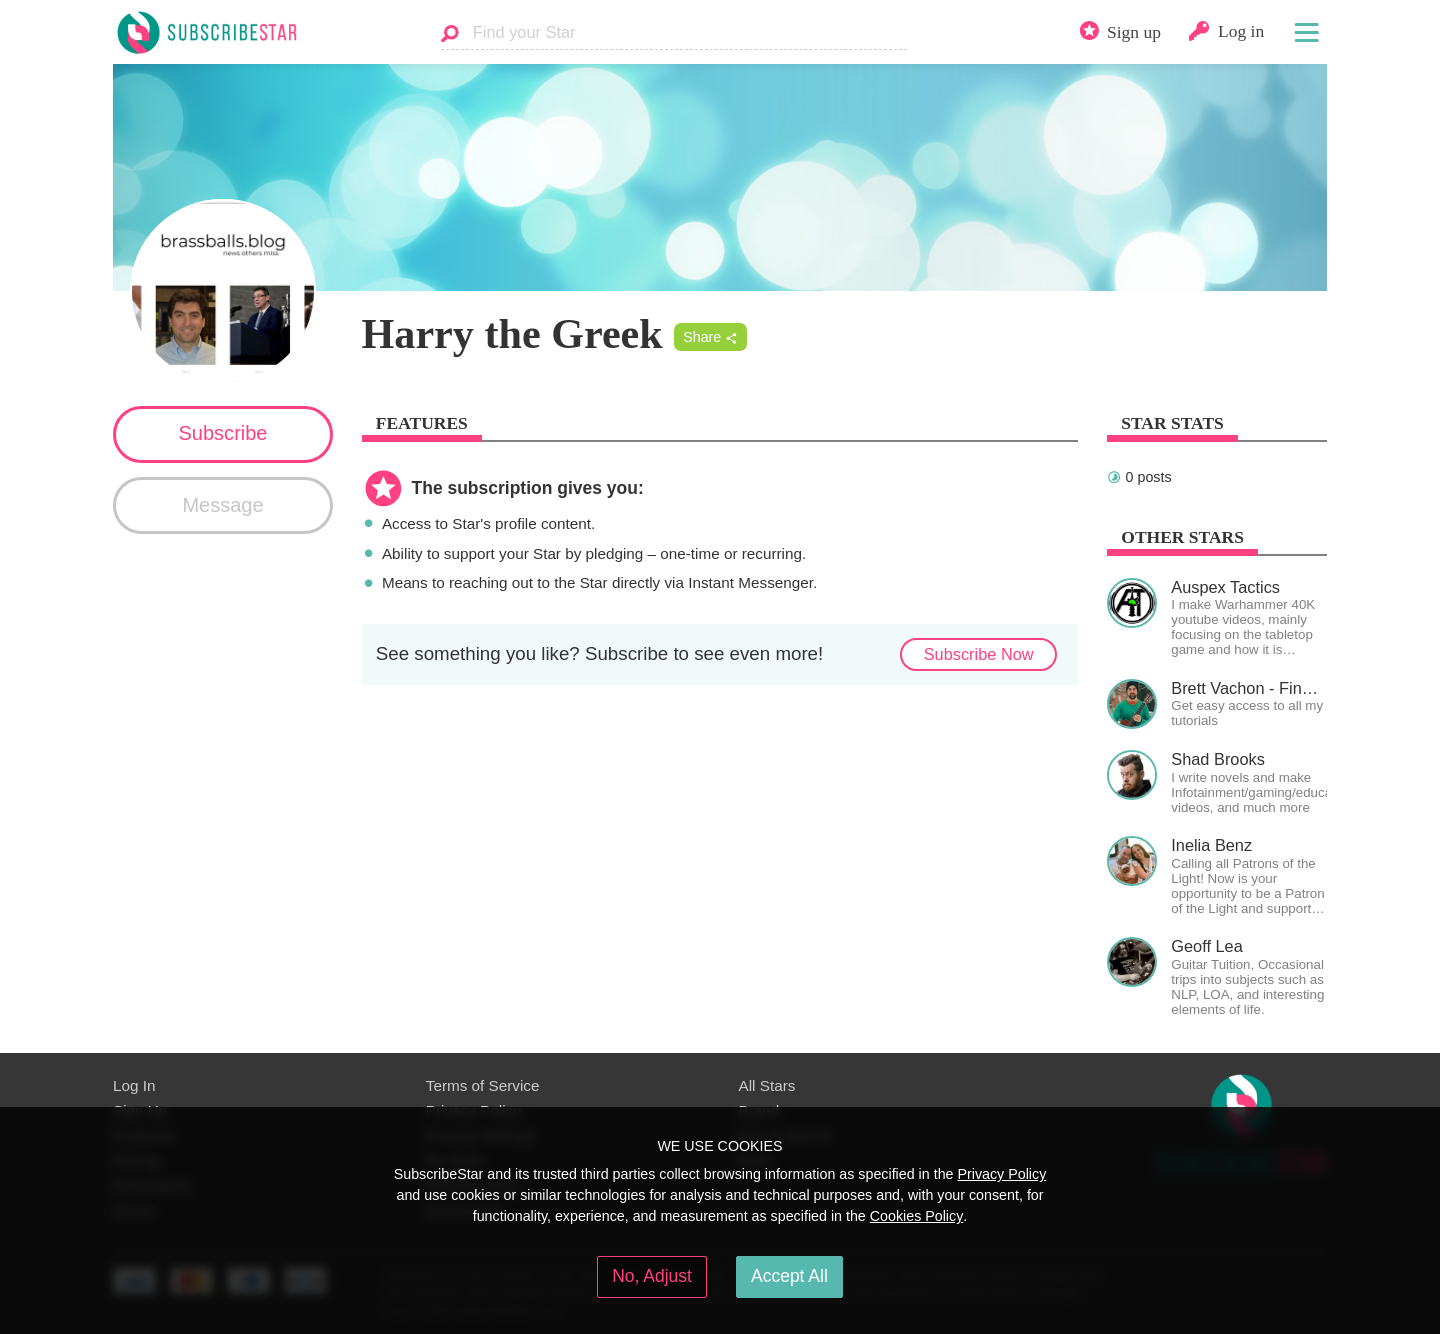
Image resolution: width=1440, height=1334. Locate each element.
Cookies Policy (917, 1216)
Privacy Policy (1001, 1174)
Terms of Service (483, 1085)
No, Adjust (652, 1276)
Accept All (789, 1276)
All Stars (767, 1085)
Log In (134, 1085)
